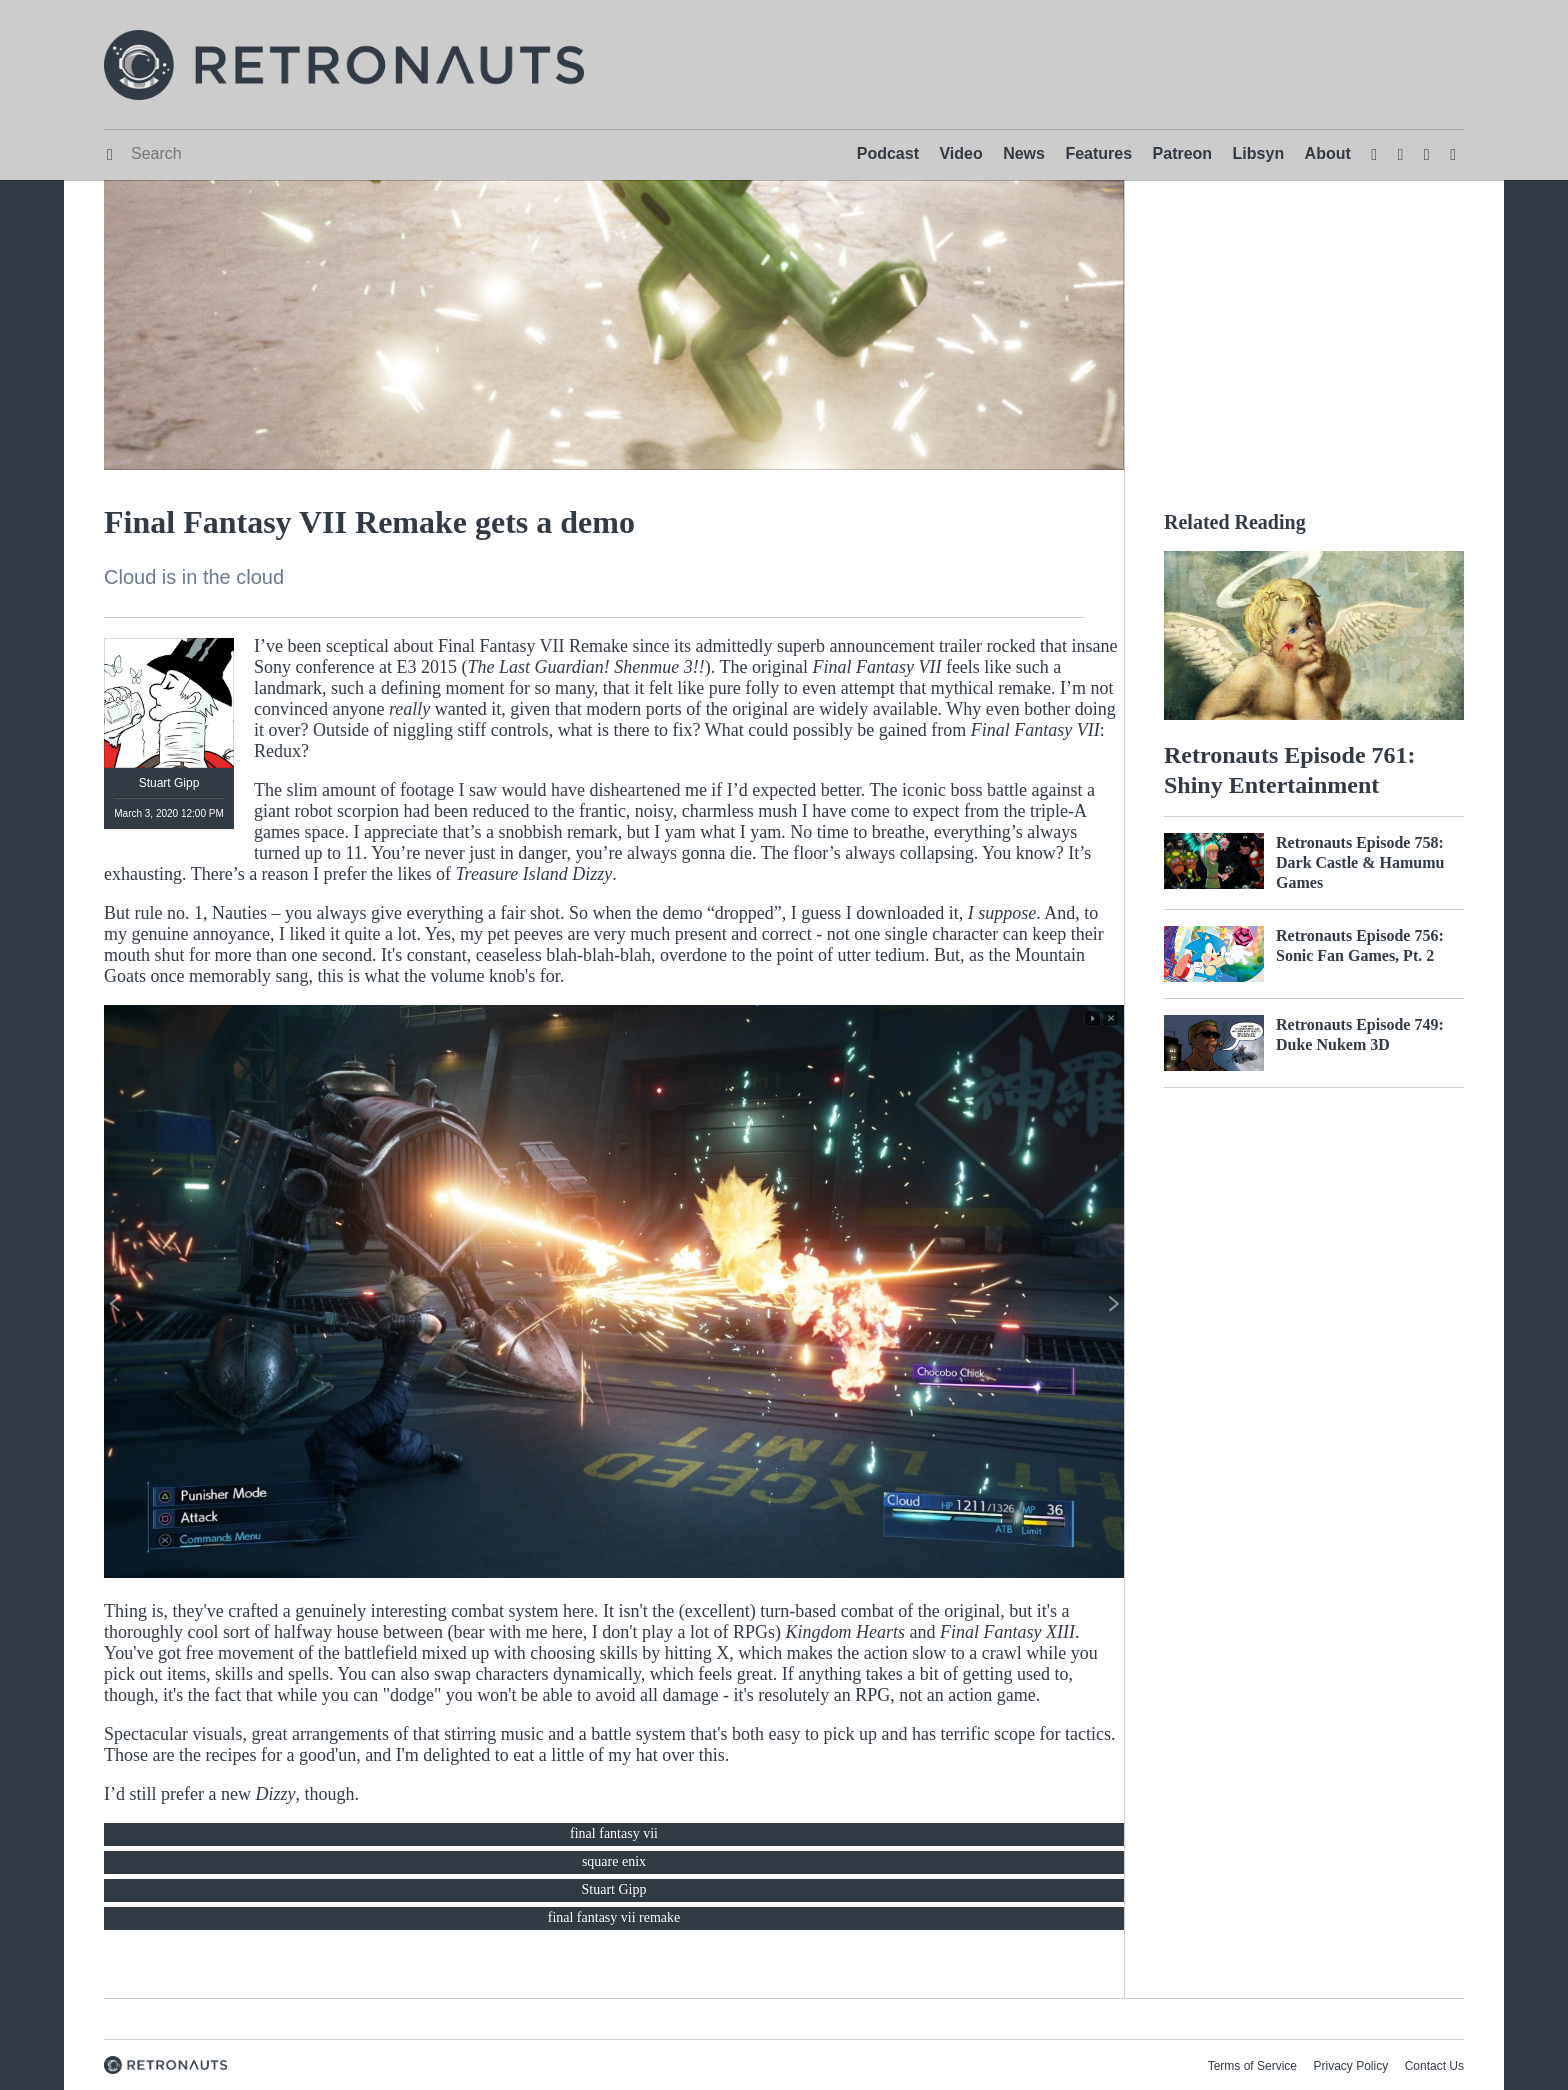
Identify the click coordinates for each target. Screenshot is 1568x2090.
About (1328, 153)
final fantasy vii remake (614, 1917)
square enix (614, 1861)
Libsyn (1259, 153)
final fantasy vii (614, 1833)
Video (960, 153)
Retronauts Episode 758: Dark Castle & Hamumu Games (1360, 862)
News (1024, 153)
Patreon (1183, 153)
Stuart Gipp (614, 1889)
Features (1098, 153)
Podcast (888, 153)
